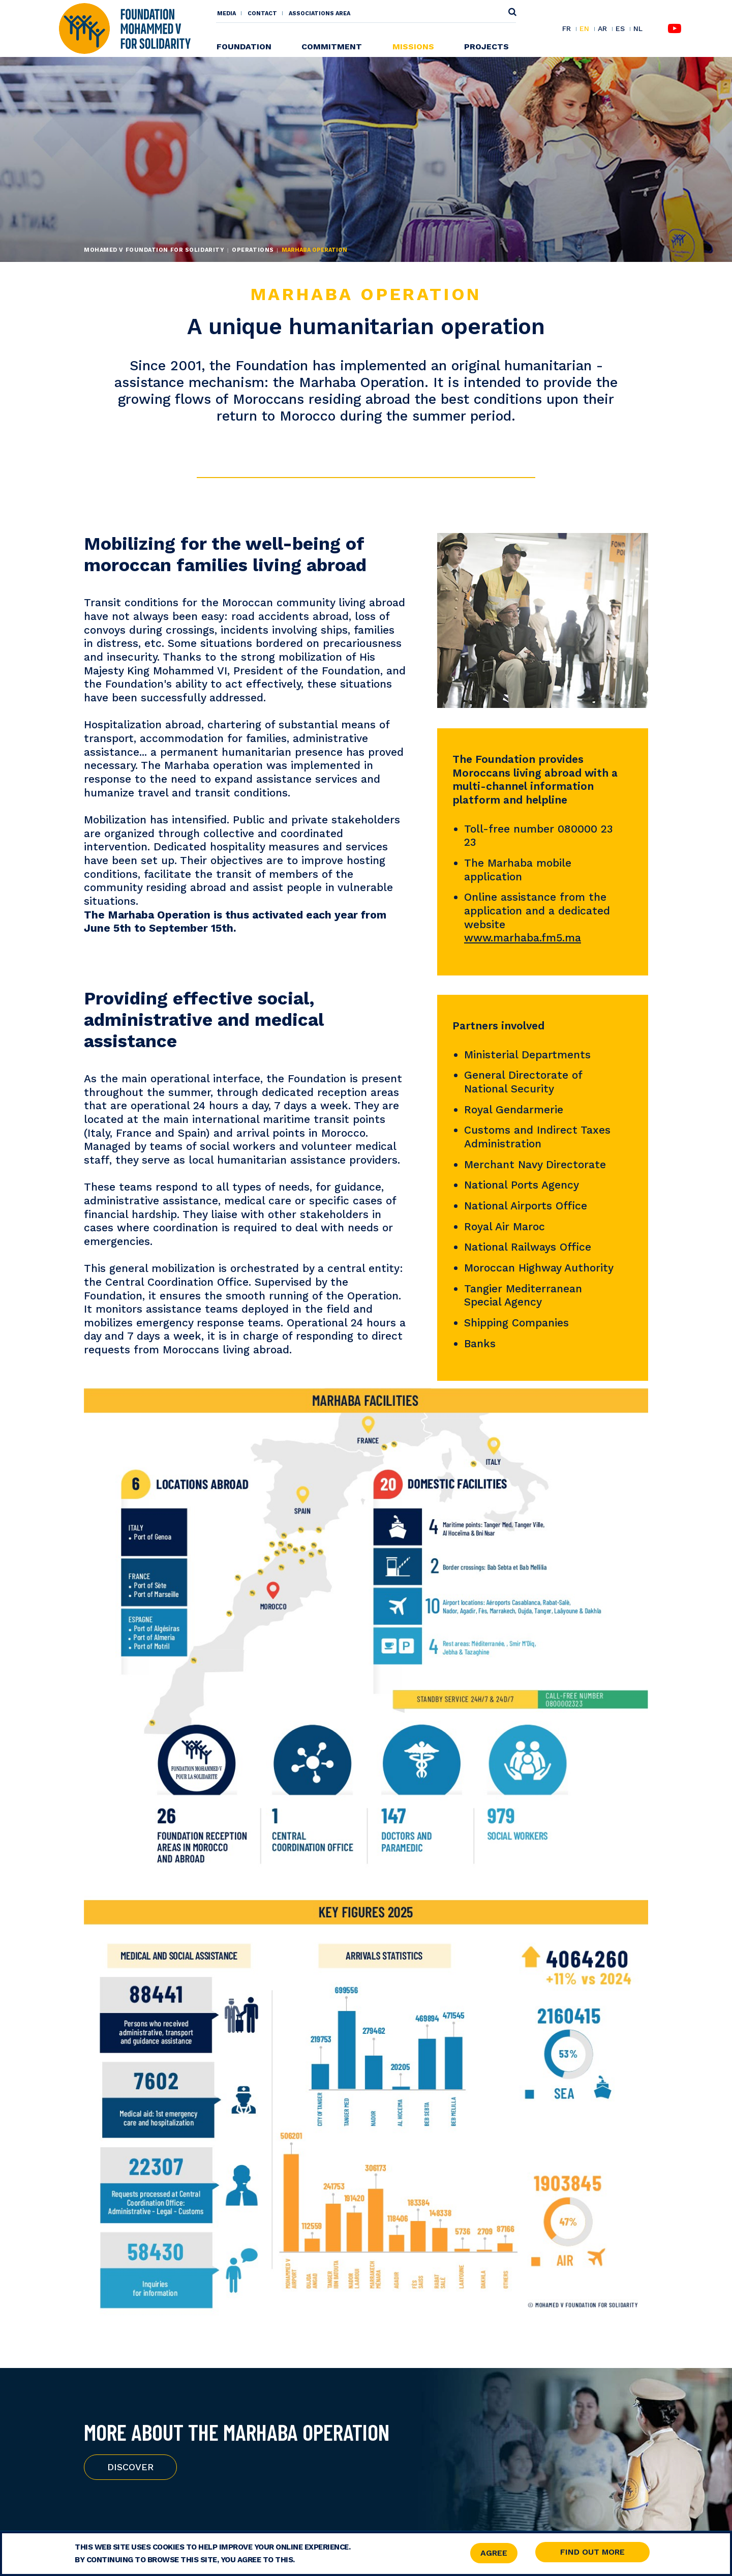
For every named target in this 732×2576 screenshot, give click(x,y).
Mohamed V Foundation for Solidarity (154, 250)
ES (620, 29)
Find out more (592, 2552)
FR (566, 29)
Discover (130, 2467)
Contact (262, 13)
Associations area (319, 13)
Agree (493, 2553)
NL (638, 28)
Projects (486, 46)
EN (584, 29)
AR (602, 29)
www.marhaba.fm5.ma (522, 937)
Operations (253, 250)
